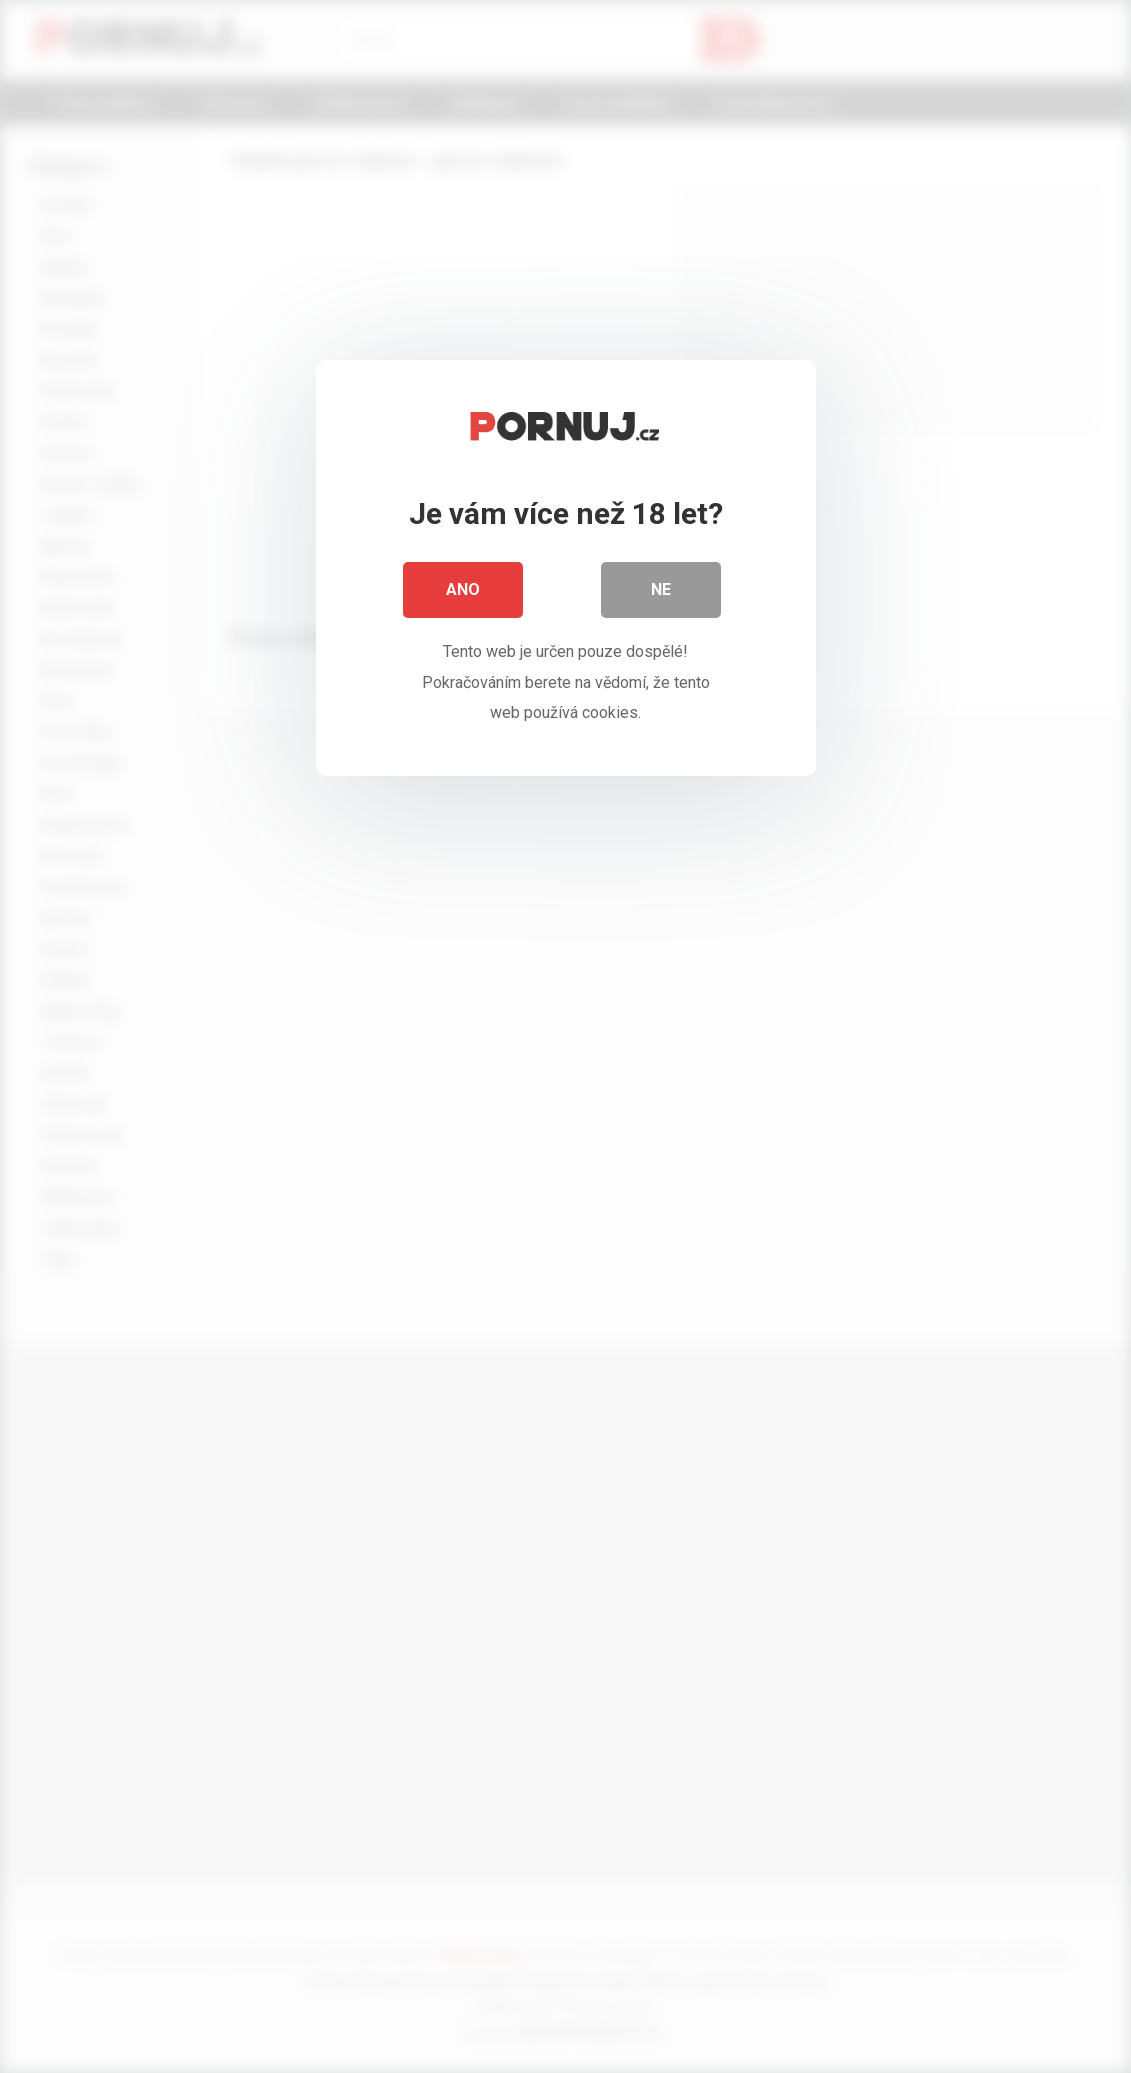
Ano (463, 589)
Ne (661, 589)
